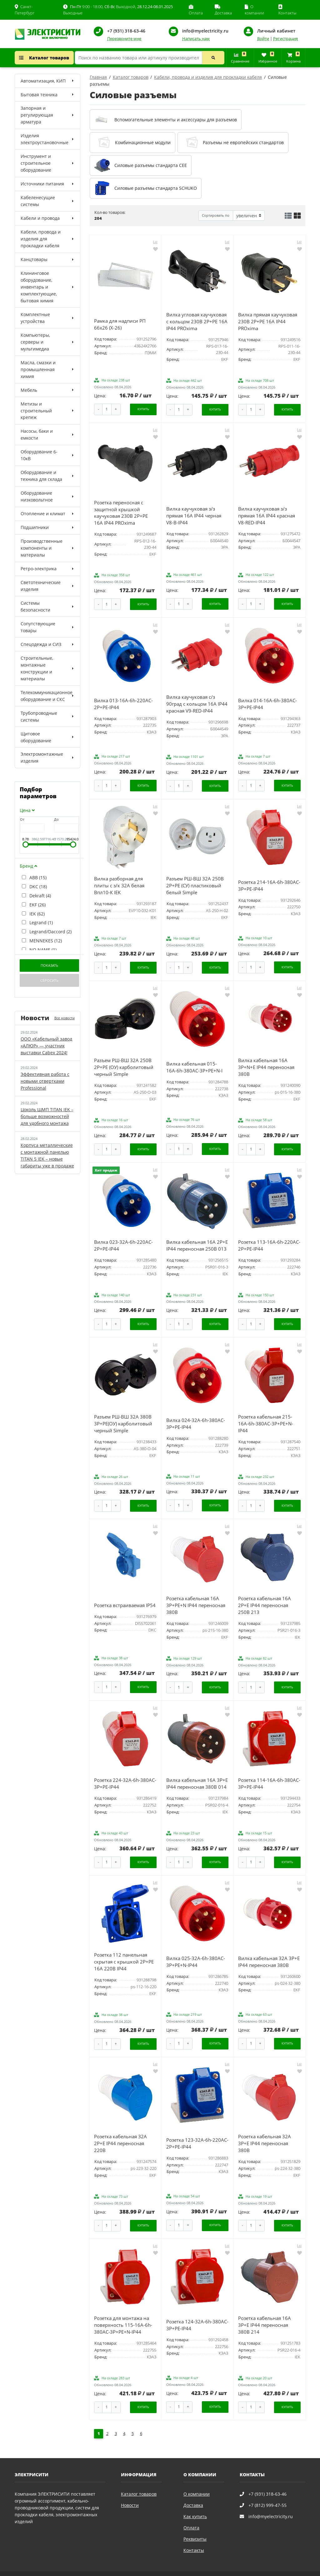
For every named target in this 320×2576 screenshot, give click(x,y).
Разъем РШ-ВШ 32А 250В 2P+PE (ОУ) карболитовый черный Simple (123, 1061)
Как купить (195, 2500)
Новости (130, 2489)
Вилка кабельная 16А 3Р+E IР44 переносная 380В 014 (197, 1772)
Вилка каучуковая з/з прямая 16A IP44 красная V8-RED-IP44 (266, 513)
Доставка (193, 2489)
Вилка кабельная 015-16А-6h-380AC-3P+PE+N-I (194, 1061)
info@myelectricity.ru (205, 31)
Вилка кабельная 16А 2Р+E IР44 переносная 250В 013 (197, 1238)
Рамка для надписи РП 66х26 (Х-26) (120, 323)
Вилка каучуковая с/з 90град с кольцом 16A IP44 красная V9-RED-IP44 (197, 701)
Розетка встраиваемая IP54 (125, 1595)
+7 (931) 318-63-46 (126, 31)
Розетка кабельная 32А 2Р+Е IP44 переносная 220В (120, 2129)
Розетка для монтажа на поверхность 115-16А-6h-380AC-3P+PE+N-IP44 (123, 2310)
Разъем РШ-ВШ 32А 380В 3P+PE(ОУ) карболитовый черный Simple (123, 1415)
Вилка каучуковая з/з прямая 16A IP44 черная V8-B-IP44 (193, 513)
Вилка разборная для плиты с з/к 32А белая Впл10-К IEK (119, 881)
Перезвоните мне (124, 38)
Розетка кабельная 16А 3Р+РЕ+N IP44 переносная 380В (195, 1595)
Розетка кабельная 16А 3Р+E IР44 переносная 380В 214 (264, 2310)
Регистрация (285, 38)
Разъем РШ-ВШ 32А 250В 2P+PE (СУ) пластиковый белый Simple (195, 881)
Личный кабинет (276, 31)
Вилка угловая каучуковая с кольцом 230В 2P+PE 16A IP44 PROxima (197, 321)
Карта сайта (91, 2568)
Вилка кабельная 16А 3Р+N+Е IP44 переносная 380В (266, 1061)
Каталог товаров (44, 58)
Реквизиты (195, 2523)
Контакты (193, 2534)
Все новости (64, 1018)
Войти (263, 38)
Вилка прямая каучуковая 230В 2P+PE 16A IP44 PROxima (267, 321)
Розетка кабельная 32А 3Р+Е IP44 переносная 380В (264, 2129)
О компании (196, 2478)
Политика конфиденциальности (46, 2568)
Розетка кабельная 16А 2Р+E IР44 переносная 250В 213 (264, 1595)
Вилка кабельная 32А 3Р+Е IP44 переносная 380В (269, 1949)
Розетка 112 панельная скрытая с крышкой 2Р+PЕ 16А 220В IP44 (124, 1949)
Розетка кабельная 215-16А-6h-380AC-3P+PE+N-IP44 (265, 1415)
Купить (143, 408)
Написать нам (196, 38)
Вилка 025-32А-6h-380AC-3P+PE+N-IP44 (195, 1949)
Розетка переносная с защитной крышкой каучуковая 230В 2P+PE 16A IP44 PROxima (121, 510)
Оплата (191, 2511)
